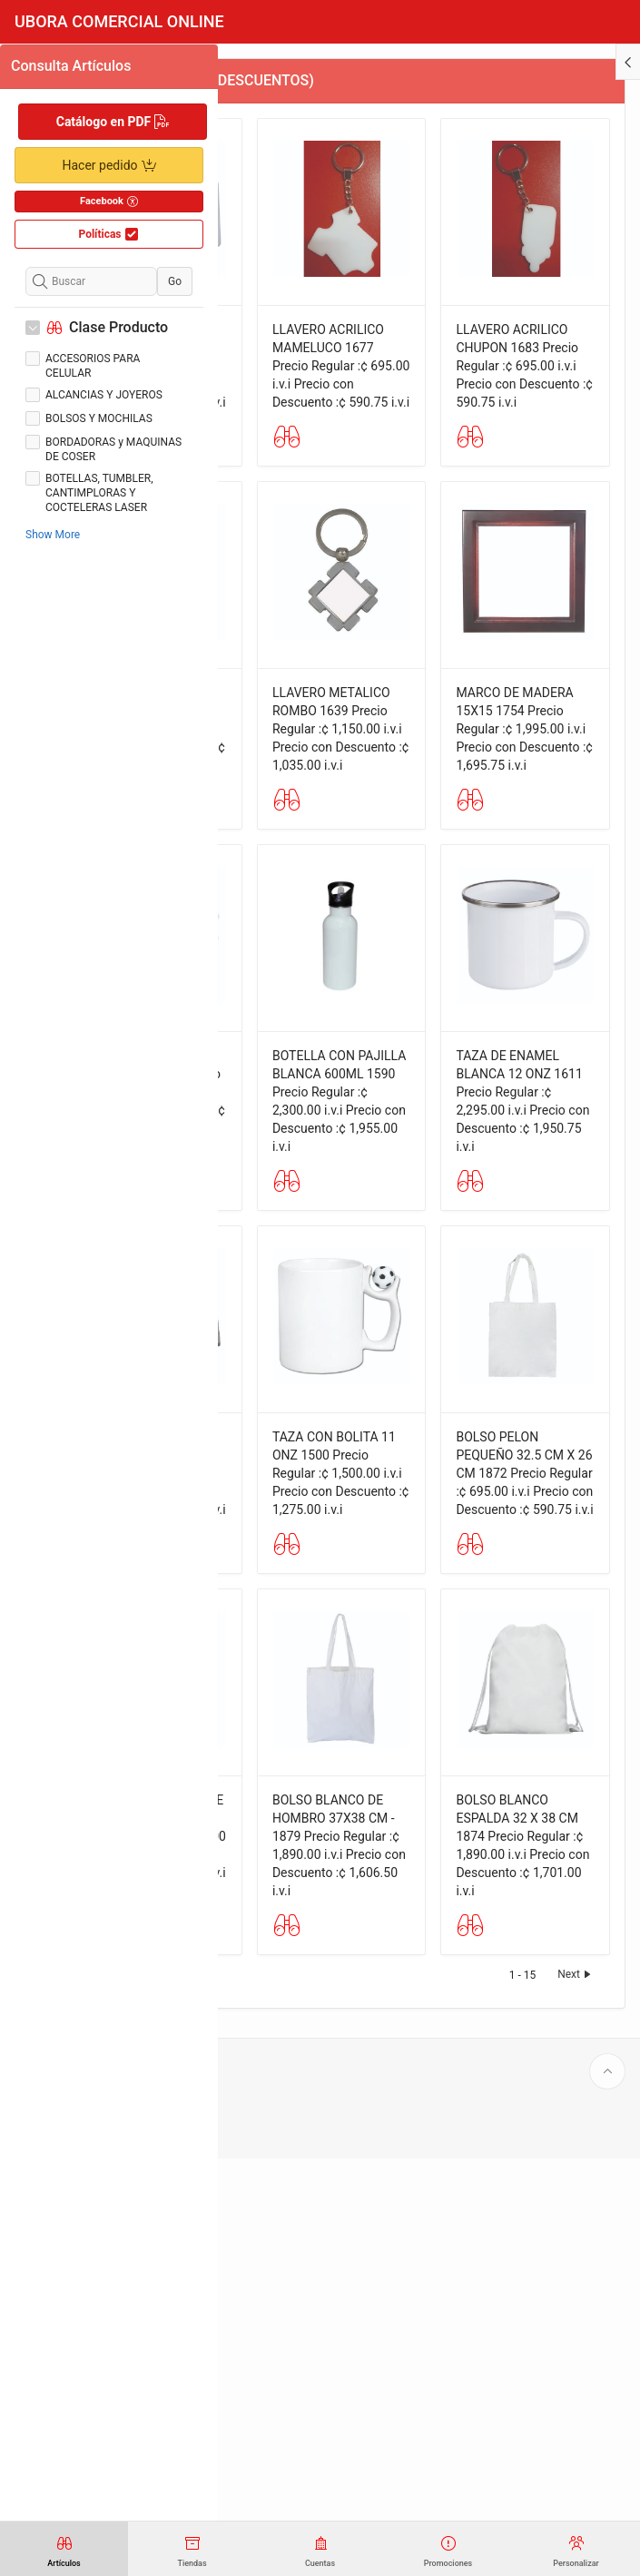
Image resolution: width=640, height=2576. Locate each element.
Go (175, 281)
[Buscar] (91, 281)
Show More (52, 534)
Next (576, 2391)
